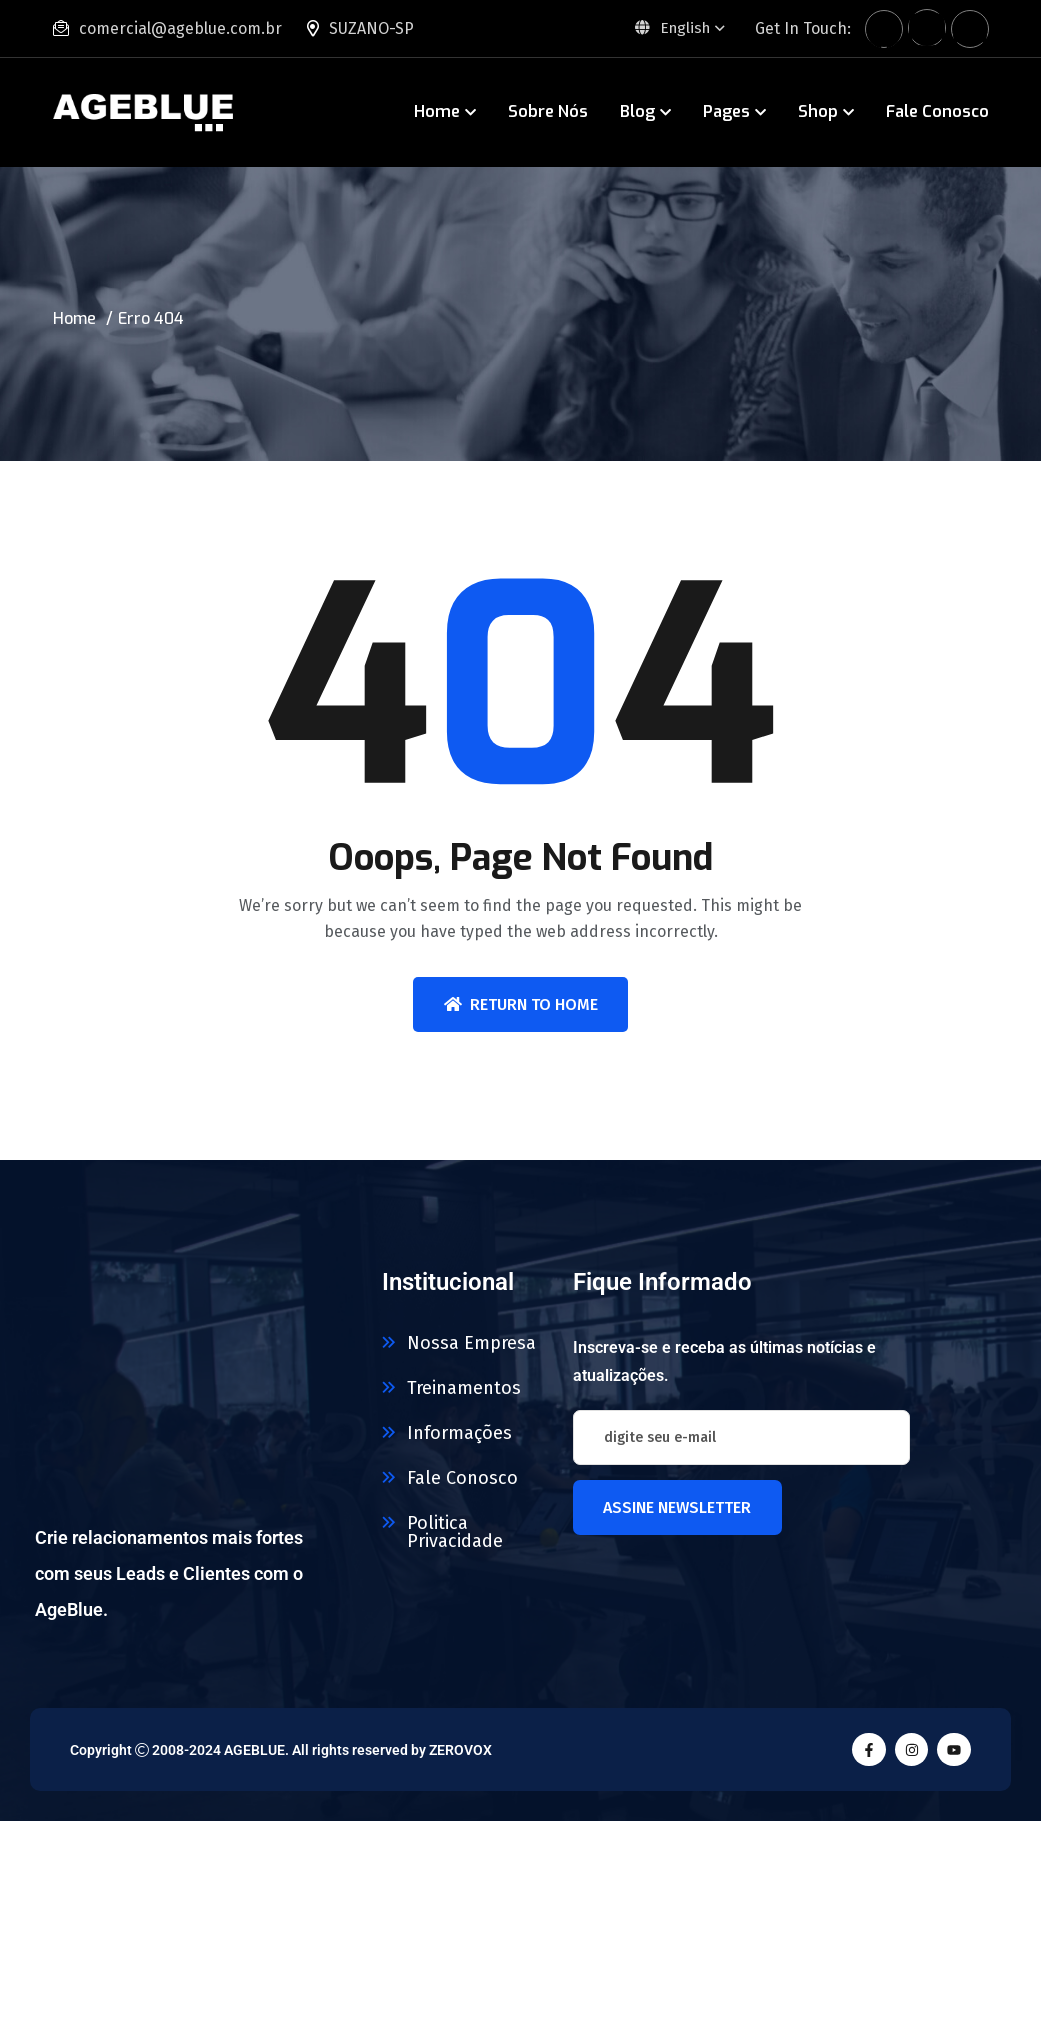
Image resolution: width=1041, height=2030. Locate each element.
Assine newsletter (677, 1507)
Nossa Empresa (471, 1343)
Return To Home (521, 1004)
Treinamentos (464, 1388)
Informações (459, 1433)
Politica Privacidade (455, 1532)
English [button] (670, 27)
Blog (637, 111)
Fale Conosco (937, 111)
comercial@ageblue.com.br (180, 28)
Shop (818, 111)
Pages (726, 111)
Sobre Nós (548, 111)
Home (437, 111)
